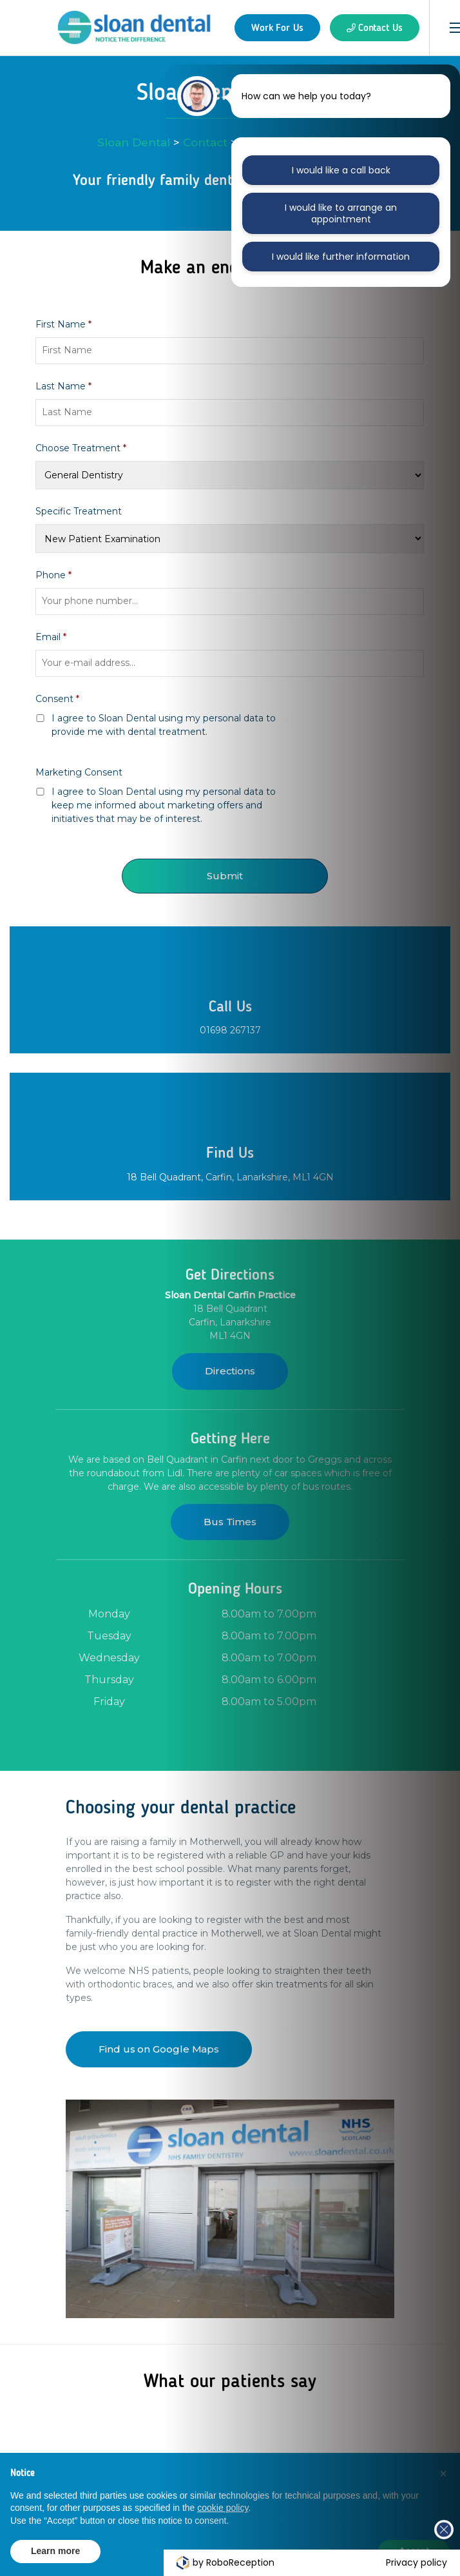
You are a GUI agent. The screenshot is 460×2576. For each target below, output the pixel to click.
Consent (57, 699)
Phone (53, 575)
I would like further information (340, 256)
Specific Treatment (78, 511)
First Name (63, 324)
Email (50, 637)
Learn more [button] (55, 2551)
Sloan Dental (133, 142)
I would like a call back (341, 170)
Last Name (63, 386)
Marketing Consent (78, 772)
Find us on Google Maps (159, 2049)
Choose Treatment (80, 448)
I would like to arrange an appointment (341, 213)
